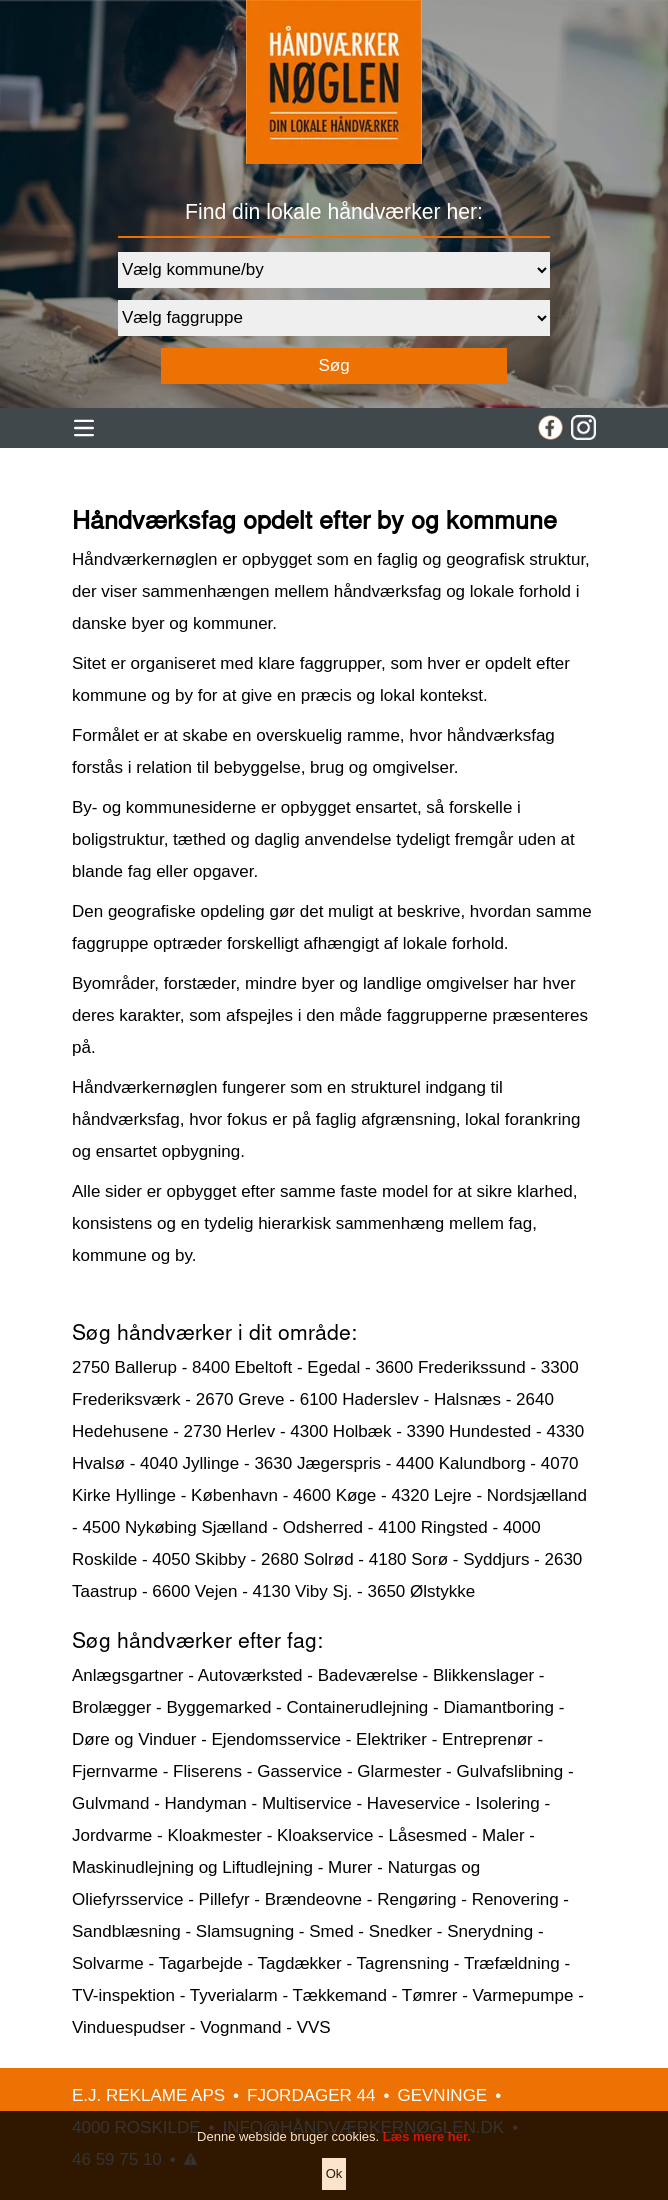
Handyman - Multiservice (258, 1803)
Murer (350, 1867)
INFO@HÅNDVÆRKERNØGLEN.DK (363, 2127)
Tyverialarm (234, 1995)
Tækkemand (339, 1995)
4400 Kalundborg (461, 1463)
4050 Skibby (199, 1559)
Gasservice (299, 1771)
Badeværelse (368, 1675)
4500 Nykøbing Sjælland (174, 1527)
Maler (503, 1835)
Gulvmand (110, 1803)
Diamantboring (498, 1707)
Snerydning (490, 1931)
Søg (333, 365)
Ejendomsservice (276, 1739)
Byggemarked (218, 1707)
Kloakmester (214, 1835)
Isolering (507, 1803)
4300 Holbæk (340, 1431)
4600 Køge (334, 1495)
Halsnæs (467, 1399)
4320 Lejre (431, 1495)
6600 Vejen (194, 1591)
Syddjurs (496, 1559)
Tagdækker (300, 1963)
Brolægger (111, 1707)
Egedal (333, 1367)
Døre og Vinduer (134, 1739)
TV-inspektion (123, 1995)
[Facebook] (550, 427)
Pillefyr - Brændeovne (280, 1899)
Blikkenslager (483, 1675)
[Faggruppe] (334, 318)
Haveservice (414, 1803)
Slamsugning (245, 1931)
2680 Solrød (307, 1559)
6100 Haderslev (359, 1399)
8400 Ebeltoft (242, 1367)
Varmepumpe (523, 1995)
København (234, 1495)
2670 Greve (240, 1399)
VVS (314, 2027)
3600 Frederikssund (450, 1367)
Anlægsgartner (128, 1675)
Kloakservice (325, 1835)
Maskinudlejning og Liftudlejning (192, 1867)
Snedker (400, 1931)
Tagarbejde (201, 1963)
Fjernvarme (115, 1771)
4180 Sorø (408, 1559)
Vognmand (240, 2027)
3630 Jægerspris (317, 1463)
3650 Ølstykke (422, 1591)
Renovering (515, 1899)
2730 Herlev (230, 1431)
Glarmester (399, 1771)
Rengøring (416, 1899)
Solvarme (108, 1963)
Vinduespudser (128, 2027)
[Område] (334, 270)
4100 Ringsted (433, 1527)
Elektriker (391, 1739)
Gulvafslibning (509, 1771)
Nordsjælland (537, 1495)
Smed (331, 1931)
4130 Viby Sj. (303, 1591)
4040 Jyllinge (189, 1463)
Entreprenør (487, 1739)
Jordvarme (112, 1835)
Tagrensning (402, 1963)
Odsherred (323, 1527)
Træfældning (512, 1963)
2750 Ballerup (124, 1367)
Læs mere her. (427, 2161)
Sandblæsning (126, 1931)
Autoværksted (250, 1675)
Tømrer (430, 1995)
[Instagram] (583, 427)
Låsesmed (428, 1835)
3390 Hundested (469, 1431)
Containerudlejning (357, 1707)
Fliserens (207, 1771)
